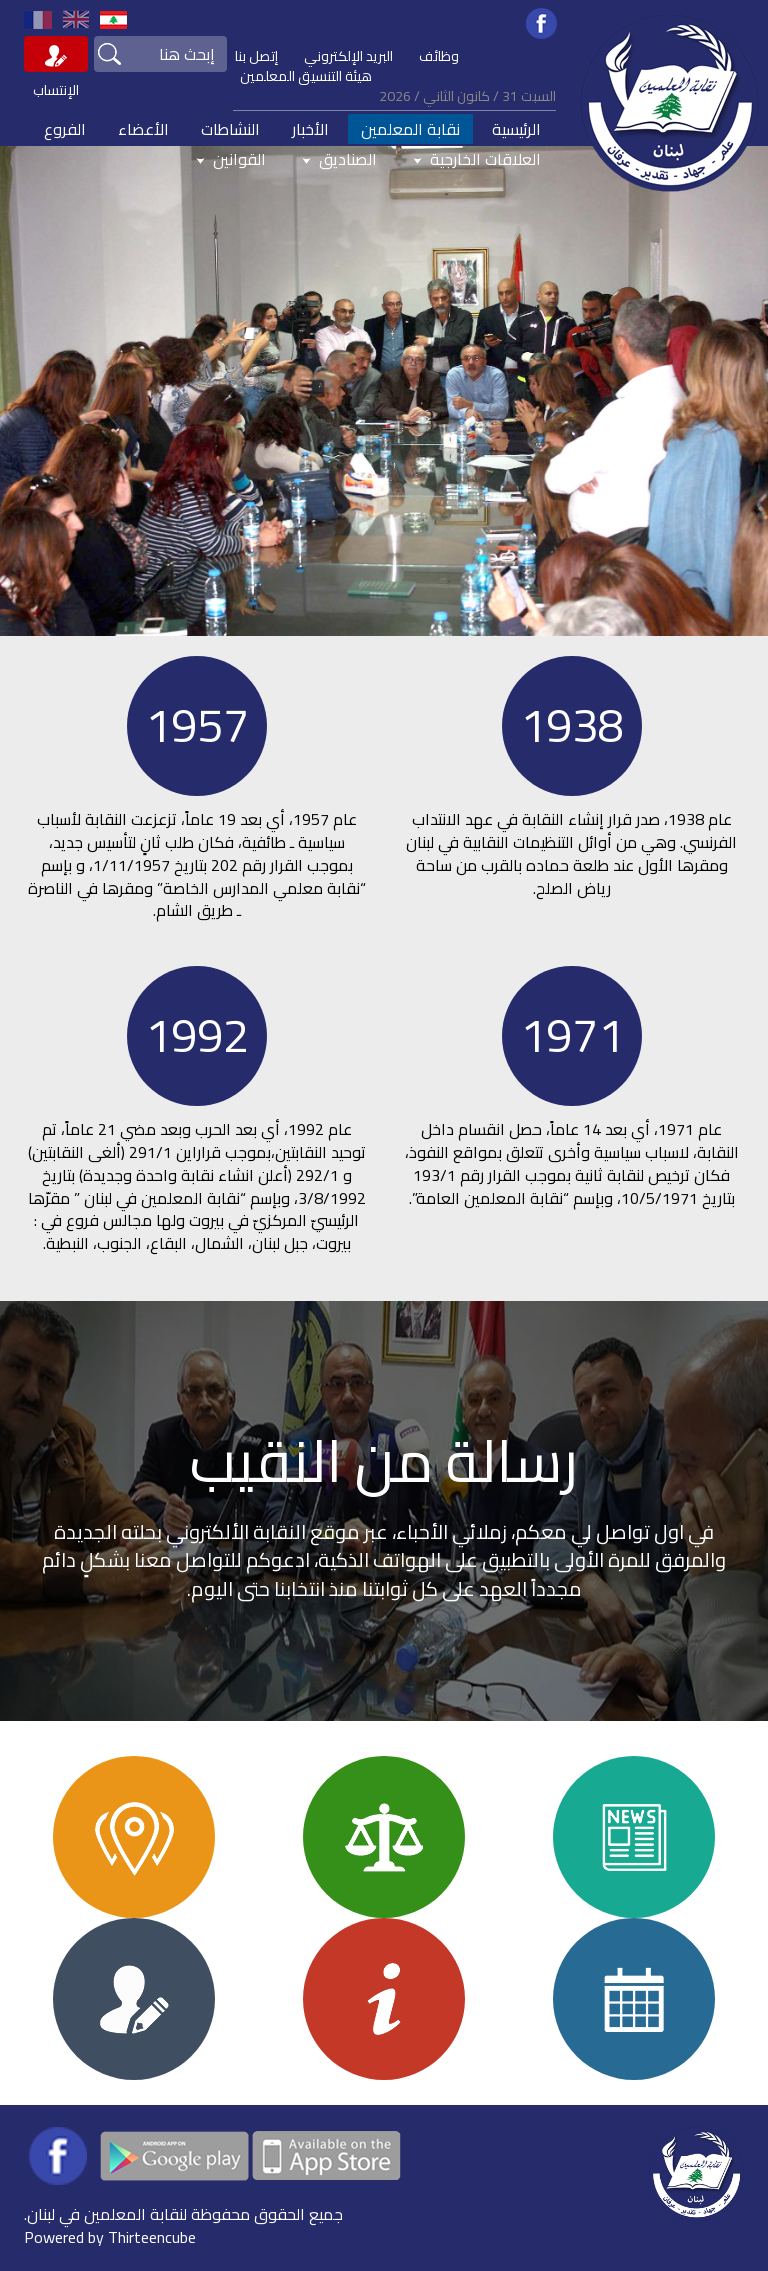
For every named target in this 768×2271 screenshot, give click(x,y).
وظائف (439, 56)
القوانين (229, 159)
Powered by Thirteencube (110, 2237)
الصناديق (337, 159)
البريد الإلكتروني (348, 56)
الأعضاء (143, 129)
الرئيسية (516, 129)
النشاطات (230, 129)
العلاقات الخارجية (475, 159)
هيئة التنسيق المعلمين (306, 76)
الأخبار (310, 129)
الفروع (65, 129)
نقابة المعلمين (410, 129)
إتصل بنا (256, 56)
